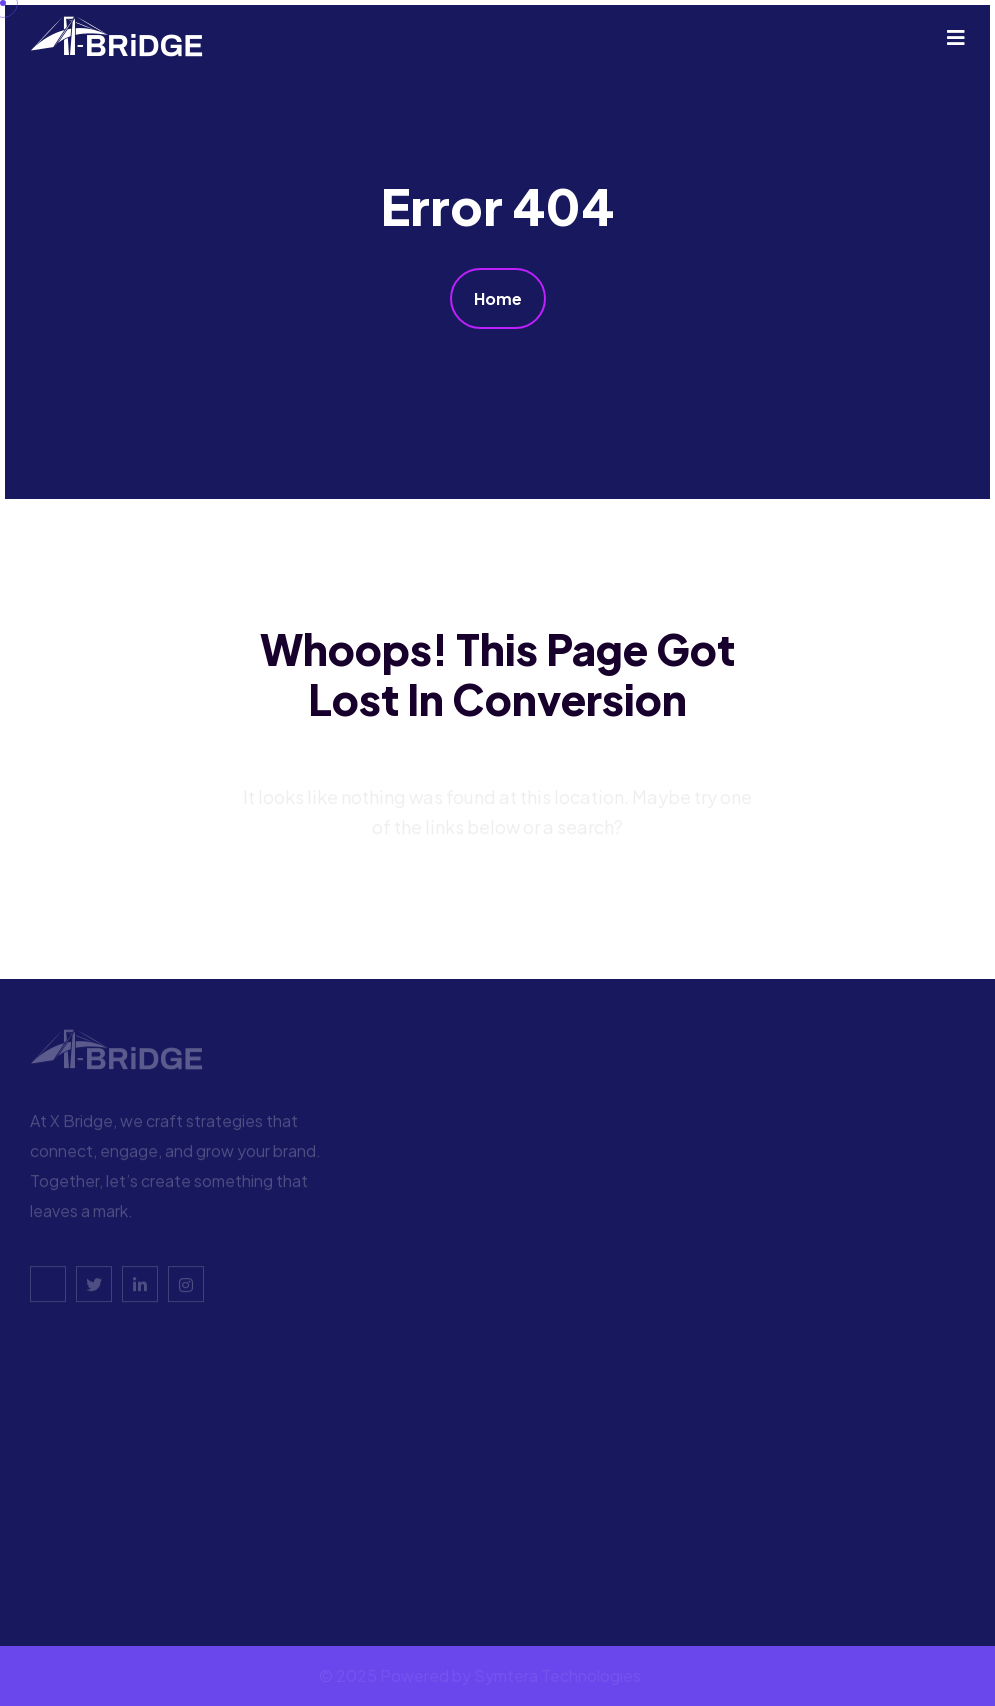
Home (498, 298)
